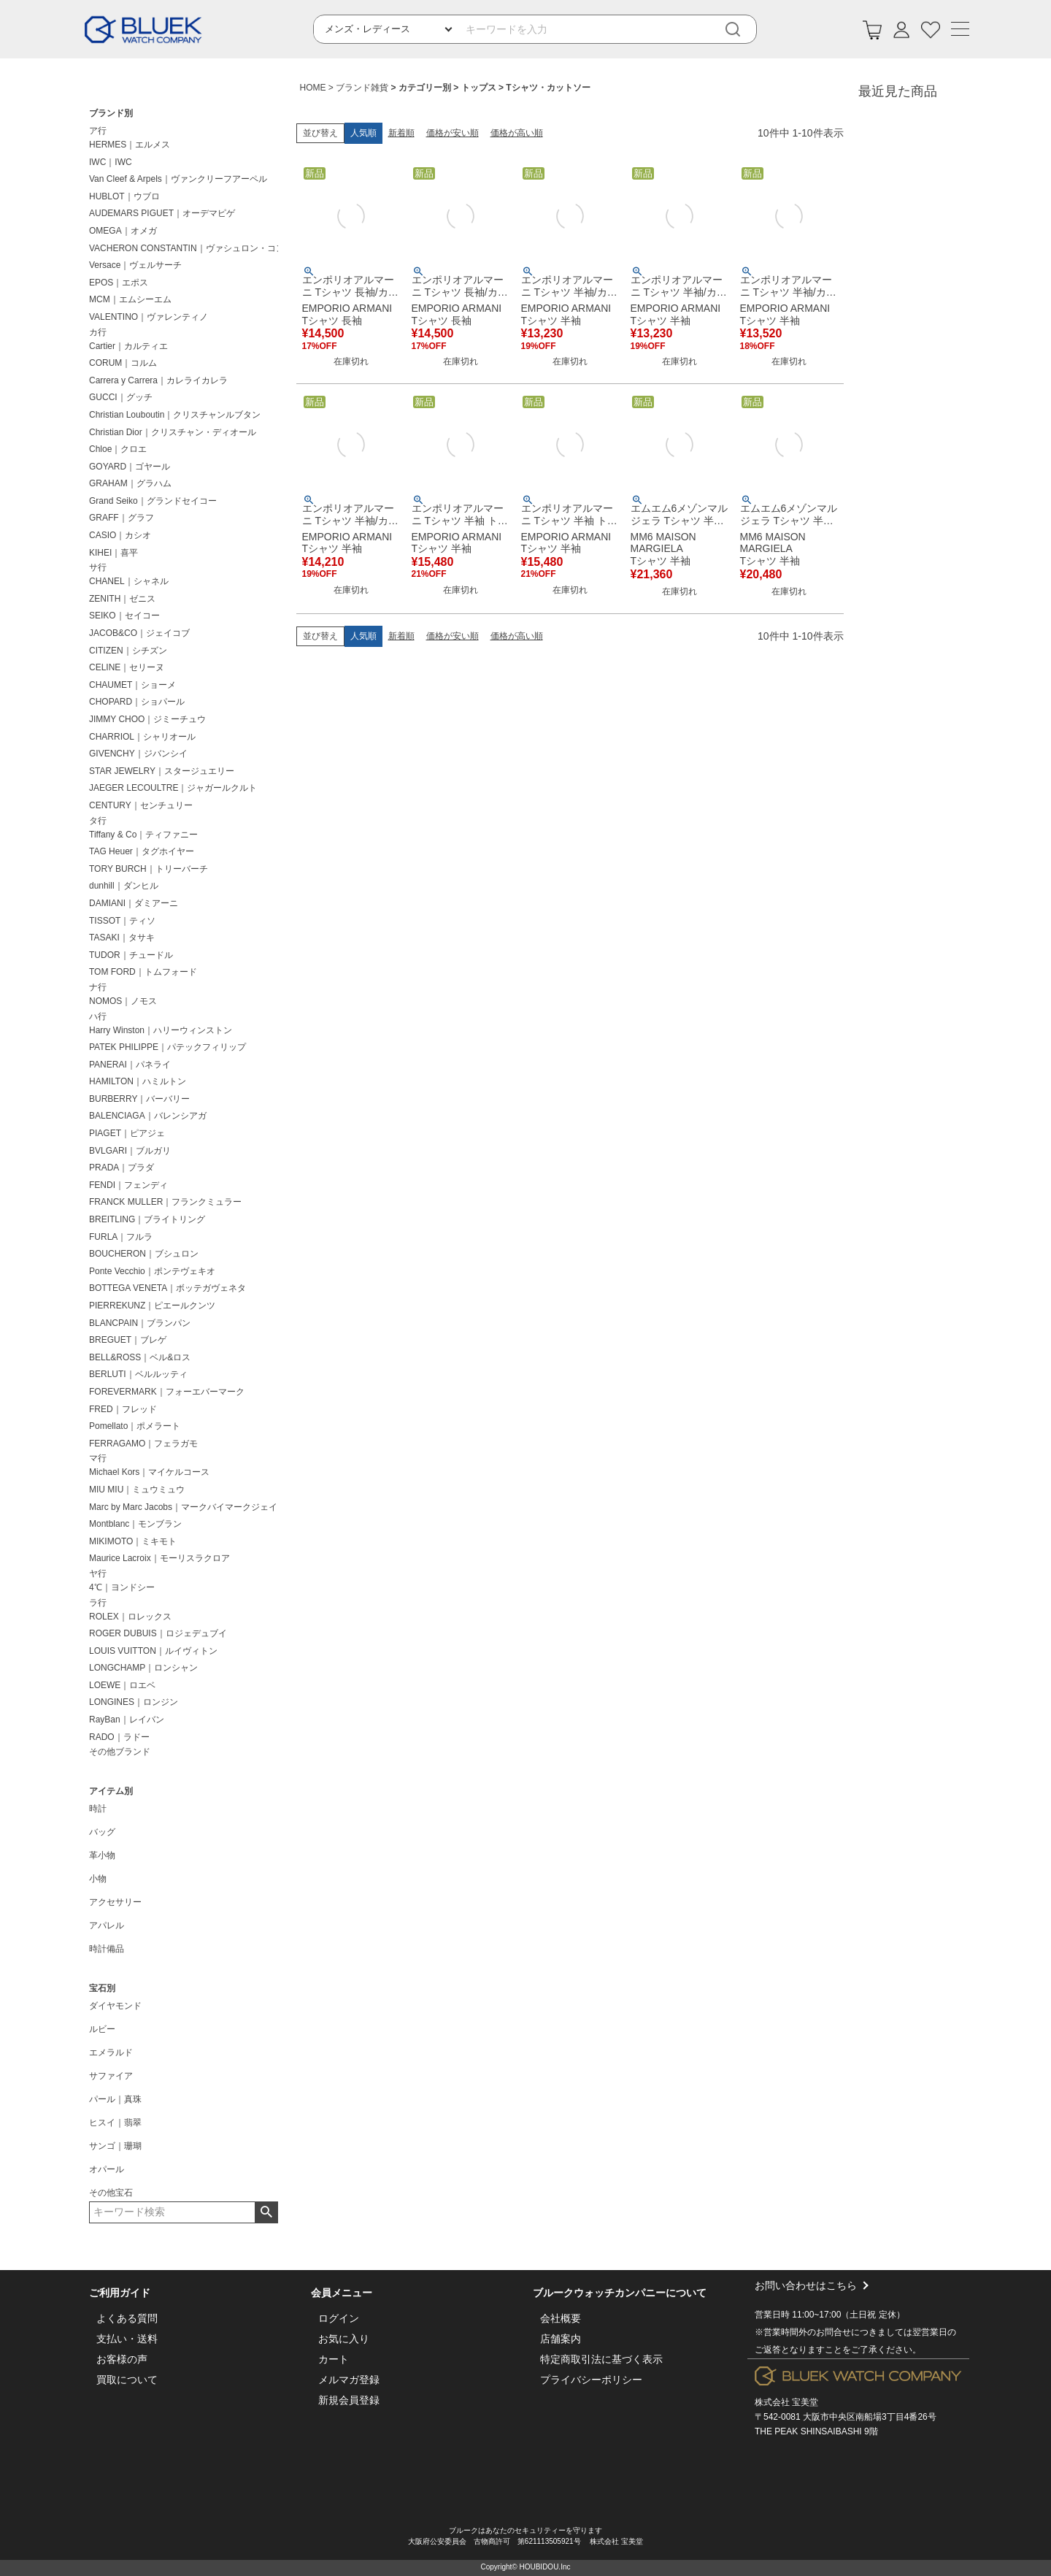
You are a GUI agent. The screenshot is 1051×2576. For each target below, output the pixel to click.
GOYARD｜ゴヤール (129, 466)
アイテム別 (111, 1791)
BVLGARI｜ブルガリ (130, 1151)
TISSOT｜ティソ (122, 921)
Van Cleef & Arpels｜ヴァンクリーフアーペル (178, 179)
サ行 (98, 567)
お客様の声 (121, 2359)
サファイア (111, 2076)
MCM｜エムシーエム (130, 299)
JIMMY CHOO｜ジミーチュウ (147, 719)
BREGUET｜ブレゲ (127, 1340)
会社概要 (560, 2318)
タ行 (98, 821)
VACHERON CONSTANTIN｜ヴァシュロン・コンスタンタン (186, 248)
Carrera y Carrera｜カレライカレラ (158, 380)
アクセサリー (115, 1902)
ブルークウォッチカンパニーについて (620, 2293)
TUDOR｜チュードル (131, 955)
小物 (98, 1879)
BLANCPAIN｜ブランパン (139, 1323)
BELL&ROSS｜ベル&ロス (139, 1357)
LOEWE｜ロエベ (122, 1685)
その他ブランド (119, 1752)
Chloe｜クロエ (118, 449)
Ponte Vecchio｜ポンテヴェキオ (152, 1271)
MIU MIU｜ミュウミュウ (137, 1489)
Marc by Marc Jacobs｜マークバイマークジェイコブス (186, 1507)
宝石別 (102, 1988)
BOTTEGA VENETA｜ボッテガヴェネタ (167, 1288)
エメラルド (111, 2052)
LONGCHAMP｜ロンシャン (143, 1668)
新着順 (401, 133)
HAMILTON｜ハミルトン (137, 1081)
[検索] (743, 29)
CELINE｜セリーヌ (126, 667)
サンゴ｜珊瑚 (115, 2146)
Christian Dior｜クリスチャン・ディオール (172, 432)
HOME (313, 88)
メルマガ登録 (349, 2379)
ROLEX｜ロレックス (130, 1616)
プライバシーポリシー (591, 2379)
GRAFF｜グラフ (121, 518)
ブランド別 (111, 113)
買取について (127, 2379)
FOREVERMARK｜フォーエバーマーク (167, 1392)
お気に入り (343, 2339)
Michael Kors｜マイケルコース (149, 1472)
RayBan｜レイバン (126, 1719)
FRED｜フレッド (123, 1409)
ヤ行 (98, 1573)
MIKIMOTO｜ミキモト (133, 1541)
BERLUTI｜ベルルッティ (138, 1374)
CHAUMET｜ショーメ (132, 685)
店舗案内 (560, 2339)
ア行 (98, 131)
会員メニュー (341, 2293)
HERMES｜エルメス (129, 144)
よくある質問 (127, 2318)
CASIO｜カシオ (120, 535)
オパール (106, 2169)
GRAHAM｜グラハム (130, 483)
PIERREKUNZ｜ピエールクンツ (152, 1305)
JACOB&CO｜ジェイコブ (139, 633)
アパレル (106, 1925)
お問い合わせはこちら (858, 2319)
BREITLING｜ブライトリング (147, 1219)
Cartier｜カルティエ (128, 346)
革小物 (102, 1855)
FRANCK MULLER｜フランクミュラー (165, 1202)
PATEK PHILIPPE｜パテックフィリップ (167, 1047)
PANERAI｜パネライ (130, 1064)
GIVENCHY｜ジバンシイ (138, 753)
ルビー (102, 2029)
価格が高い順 (516, 133)
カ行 (98, 332)
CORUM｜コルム (123, 363)
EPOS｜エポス (118, 282)
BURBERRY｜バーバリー (139, 1099)
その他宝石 (111, 2193)
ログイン (338, 2318)
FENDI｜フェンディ (128, 1185)
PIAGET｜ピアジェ (127, 1133)
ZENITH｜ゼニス (122, 599)
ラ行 (98, 1603)
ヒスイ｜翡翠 (115, 2122)
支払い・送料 (127, 2339)
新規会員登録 (349, 2400)
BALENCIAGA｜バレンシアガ (148, 1116)
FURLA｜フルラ (121, 1237)
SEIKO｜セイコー (124, 615)
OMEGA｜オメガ (123, 231)
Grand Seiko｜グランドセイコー (153, 501)
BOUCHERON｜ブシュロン (144, 1254)
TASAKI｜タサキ (122, 937)
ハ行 (98, 1016)
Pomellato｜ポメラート (134, 1426)
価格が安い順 (452, 133)
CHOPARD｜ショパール (137, 702)
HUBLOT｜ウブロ (124, 196)
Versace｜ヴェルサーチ (135, 265)
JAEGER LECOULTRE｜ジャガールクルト (173, 788)
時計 (98, 1808)
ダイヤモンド (115, 2006)
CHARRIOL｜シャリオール (142, 737)
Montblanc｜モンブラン (135, 1524)
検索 (266, 2212)
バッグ (102, 1832)
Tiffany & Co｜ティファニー (143, 834)
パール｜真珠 (115, 2099)
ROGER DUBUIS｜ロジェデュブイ (158, 1633)
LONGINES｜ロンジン (133, 1702)
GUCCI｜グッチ (121, 397)
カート (333, 2359)
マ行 (98, 1458)
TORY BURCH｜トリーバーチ (148, 869)
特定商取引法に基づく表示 (601, 2359)
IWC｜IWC (110, 162)
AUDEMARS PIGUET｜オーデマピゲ (162, 213)
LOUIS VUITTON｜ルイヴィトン (153, 1651)
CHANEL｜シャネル (129, 581)
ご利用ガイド (119, 2293)
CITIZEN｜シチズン (128, 650)
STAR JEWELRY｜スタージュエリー (161, 771)
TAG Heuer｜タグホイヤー (141, 851)
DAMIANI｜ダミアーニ (133, 903)
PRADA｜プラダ (121, 1167)
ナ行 (98, 987)
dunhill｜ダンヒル (123, 886)
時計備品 (106, 1949)
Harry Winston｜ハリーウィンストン (160, 1030)
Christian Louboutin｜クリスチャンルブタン (175, 415)
